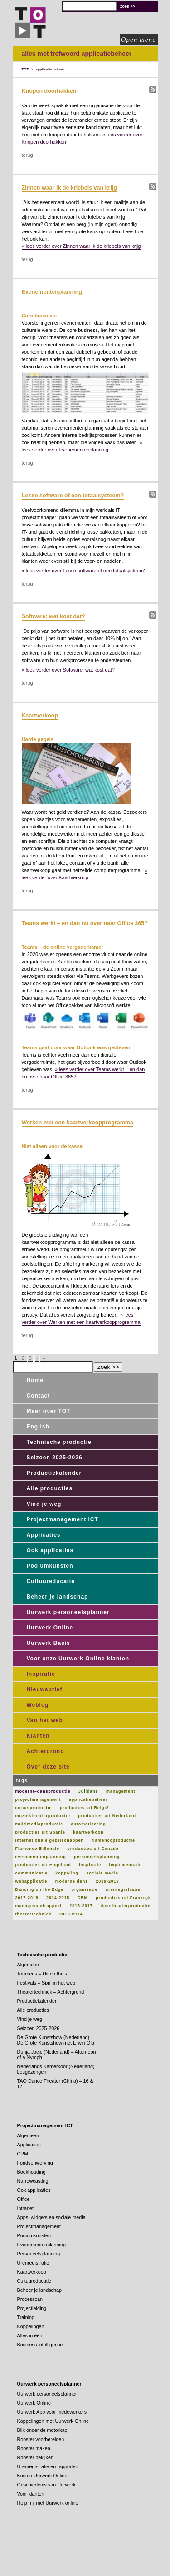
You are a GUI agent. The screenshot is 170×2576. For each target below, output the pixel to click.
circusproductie (33, 1807)
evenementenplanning (40, 1856)
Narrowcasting (33, 2181)
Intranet (25, 2208)
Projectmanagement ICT (62, 1519)
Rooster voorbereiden (40, 2439)
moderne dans (71, 1881)
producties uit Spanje (40, 1832)
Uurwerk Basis (48, 1643)
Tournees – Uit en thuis (42, 1973)
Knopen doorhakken (49, 91)
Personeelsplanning (38, 2253)
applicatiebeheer (88, 1799)
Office (23, 2199)
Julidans (88, 1791)
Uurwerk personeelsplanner (68, 1612)
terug (27, 155)
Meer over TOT (49, 1411)
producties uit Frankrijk (123, 1897)
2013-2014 (71, 1914)
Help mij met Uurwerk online (47, 2503)
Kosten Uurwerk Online (42, 2475)
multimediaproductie (39, 1824)
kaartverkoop (88, 1832)
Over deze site (48, 1767)
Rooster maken (33, 2448)
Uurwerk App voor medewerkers (52, 2412)
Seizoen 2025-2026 (55, 1457)
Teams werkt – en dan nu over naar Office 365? (85, 923)
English (38, 1426)
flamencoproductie (113, 1840)
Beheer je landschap (57, 1597)
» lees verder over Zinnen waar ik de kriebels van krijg (81, 246)
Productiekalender (54, 1473)
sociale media (102, 1873)
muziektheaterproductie (42, 1816)
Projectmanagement (39, 2226)
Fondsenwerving (35, 2162)
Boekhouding (31, 2172)
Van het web (45, 1720)
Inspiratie (41, 1674)
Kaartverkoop (40, 715)
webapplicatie (31, 1881)
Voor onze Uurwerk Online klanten (78, 1658)
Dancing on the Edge (39, 1889)
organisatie (85, 1889)
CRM (83, 1897)
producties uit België (84, 1807)
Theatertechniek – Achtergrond (50, 1992)
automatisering (88, 1824)
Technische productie (59, 1442)
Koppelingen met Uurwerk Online (53, 2421)
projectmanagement (38, 1799)
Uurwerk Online (50, 1627)
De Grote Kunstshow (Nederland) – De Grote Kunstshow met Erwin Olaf (56, 2040)
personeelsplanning (97, 1856)
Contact (38, 1396)
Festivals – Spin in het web (46, 1982)
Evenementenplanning (52, 292)
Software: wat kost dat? (53, 616)
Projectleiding (32, 2308)
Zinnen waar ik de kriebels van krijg (69, 188)
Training (26, 2317)
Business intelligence (40, 2344)
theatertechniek (33, 1914)
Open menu (138, 39)
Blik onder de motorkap (42, 2430)
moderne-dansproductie (43, 1791)
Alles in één (30, 2335)
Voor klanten (30, 2493)
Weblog (38, 1705)
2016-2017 (80, 1906)
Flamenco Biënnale (37, 1848)
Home (35, 1380)
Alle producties (50, 1488)
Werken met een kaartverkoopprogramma (77, 1122)
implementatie (125, 1865)
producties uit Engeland (43, 1865)
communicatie (31, 1873)
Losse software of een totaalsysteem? (73, 495)
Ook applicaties (50, 1550)
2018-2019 (107, 1881)
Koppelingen (30, 2326)
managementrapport (38, 1906)
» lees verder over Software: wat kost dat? (68, 669)
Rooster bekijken (35, 2457)
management (121, 1791)
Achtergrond (45, 1751)
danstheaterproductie (126, 1906)
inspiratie (90, 1865)
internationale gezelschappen (49, 1840)
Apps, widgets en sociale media (51, 2217)
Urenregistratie (33, 2262)
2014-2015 (57, 1897)
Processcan (30, 2299)
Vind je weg (44, 1504)
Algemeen (28, 1964)
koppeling (66, 1873)
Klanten (38, 1736)
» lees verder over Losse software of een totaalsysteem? (84, 570)
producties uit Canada (92, 1848)
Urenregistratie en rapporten (47, 2466)
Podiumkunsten (50, 1566)
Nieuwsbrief (45, 1689)
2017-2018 (27, 1897)
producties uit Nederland (107, 1816)
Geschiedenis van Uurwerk (46, 2484)
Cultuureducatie (51, 1581)
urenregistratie (123, 1889)
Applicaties (44, 1535)
